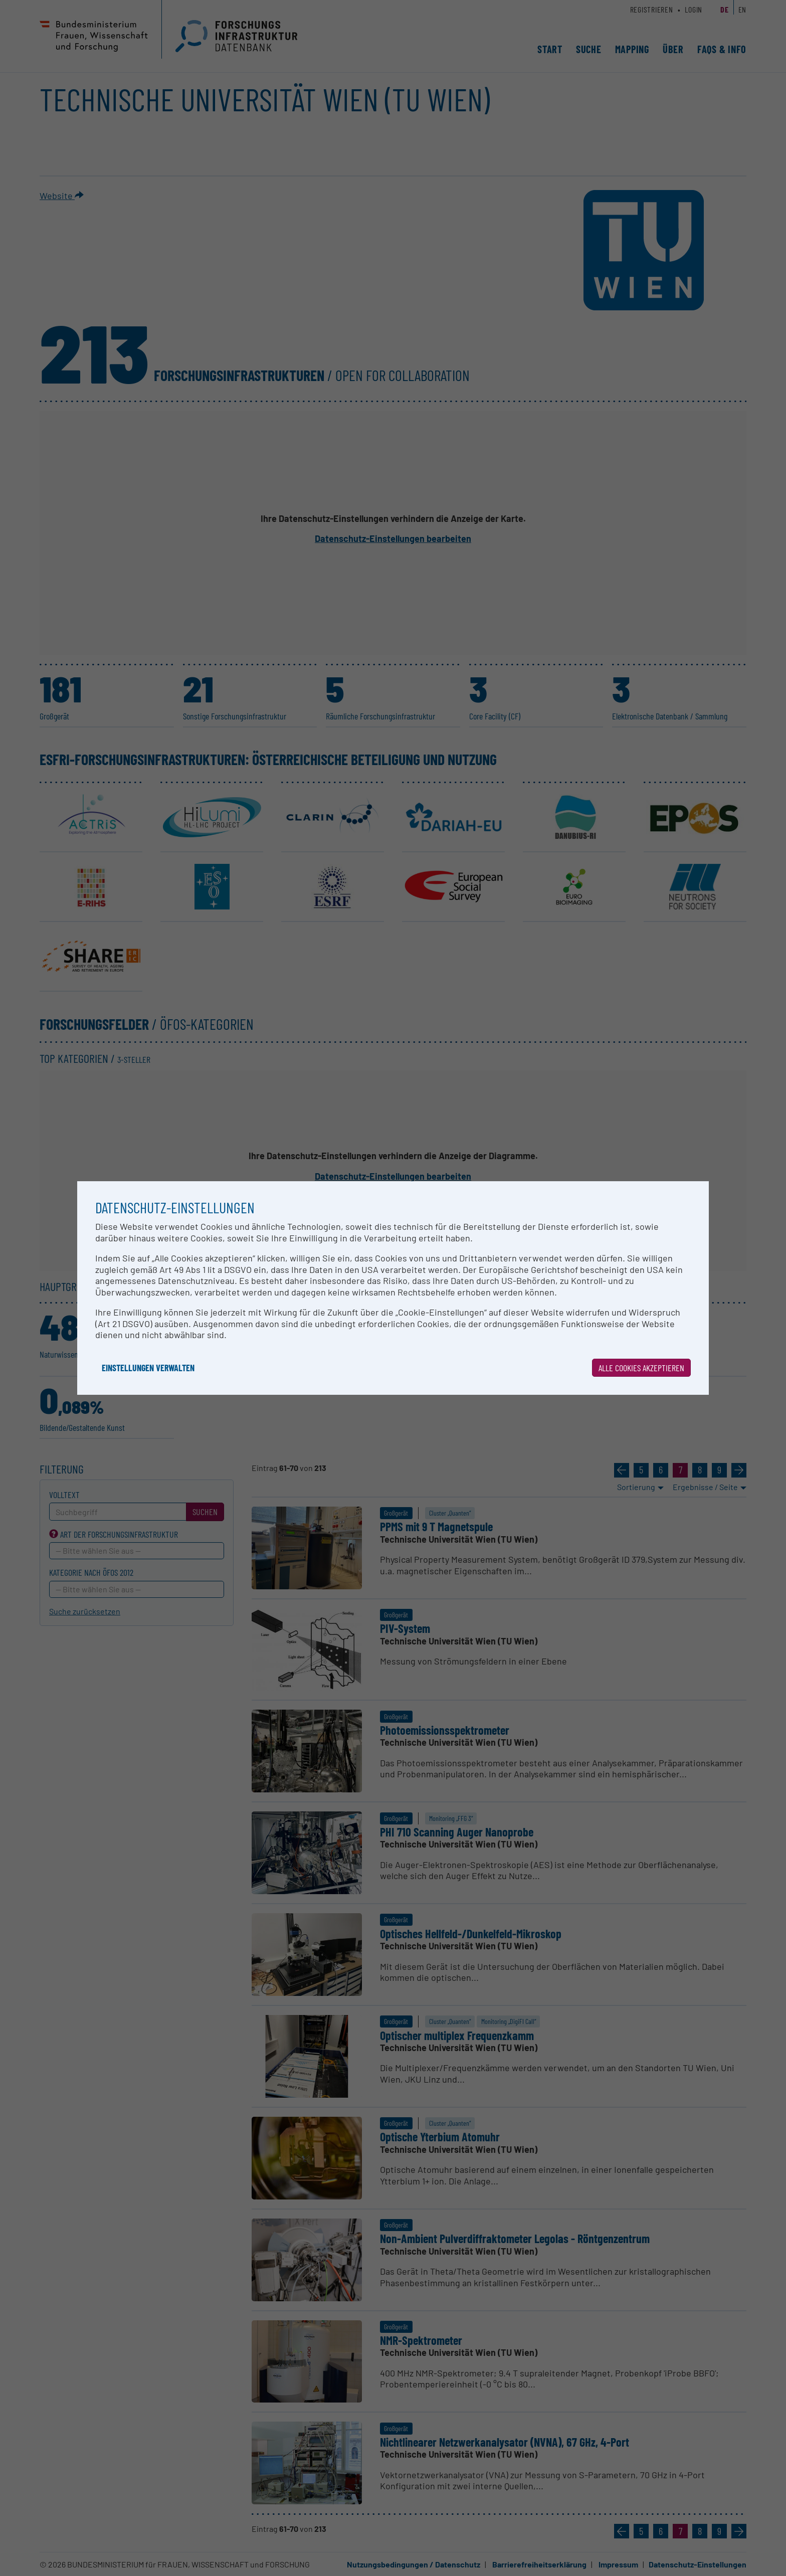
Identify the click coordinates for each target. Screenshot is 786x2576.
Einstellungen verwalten (148, 1367)
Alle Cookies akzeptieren (641, 1367)
